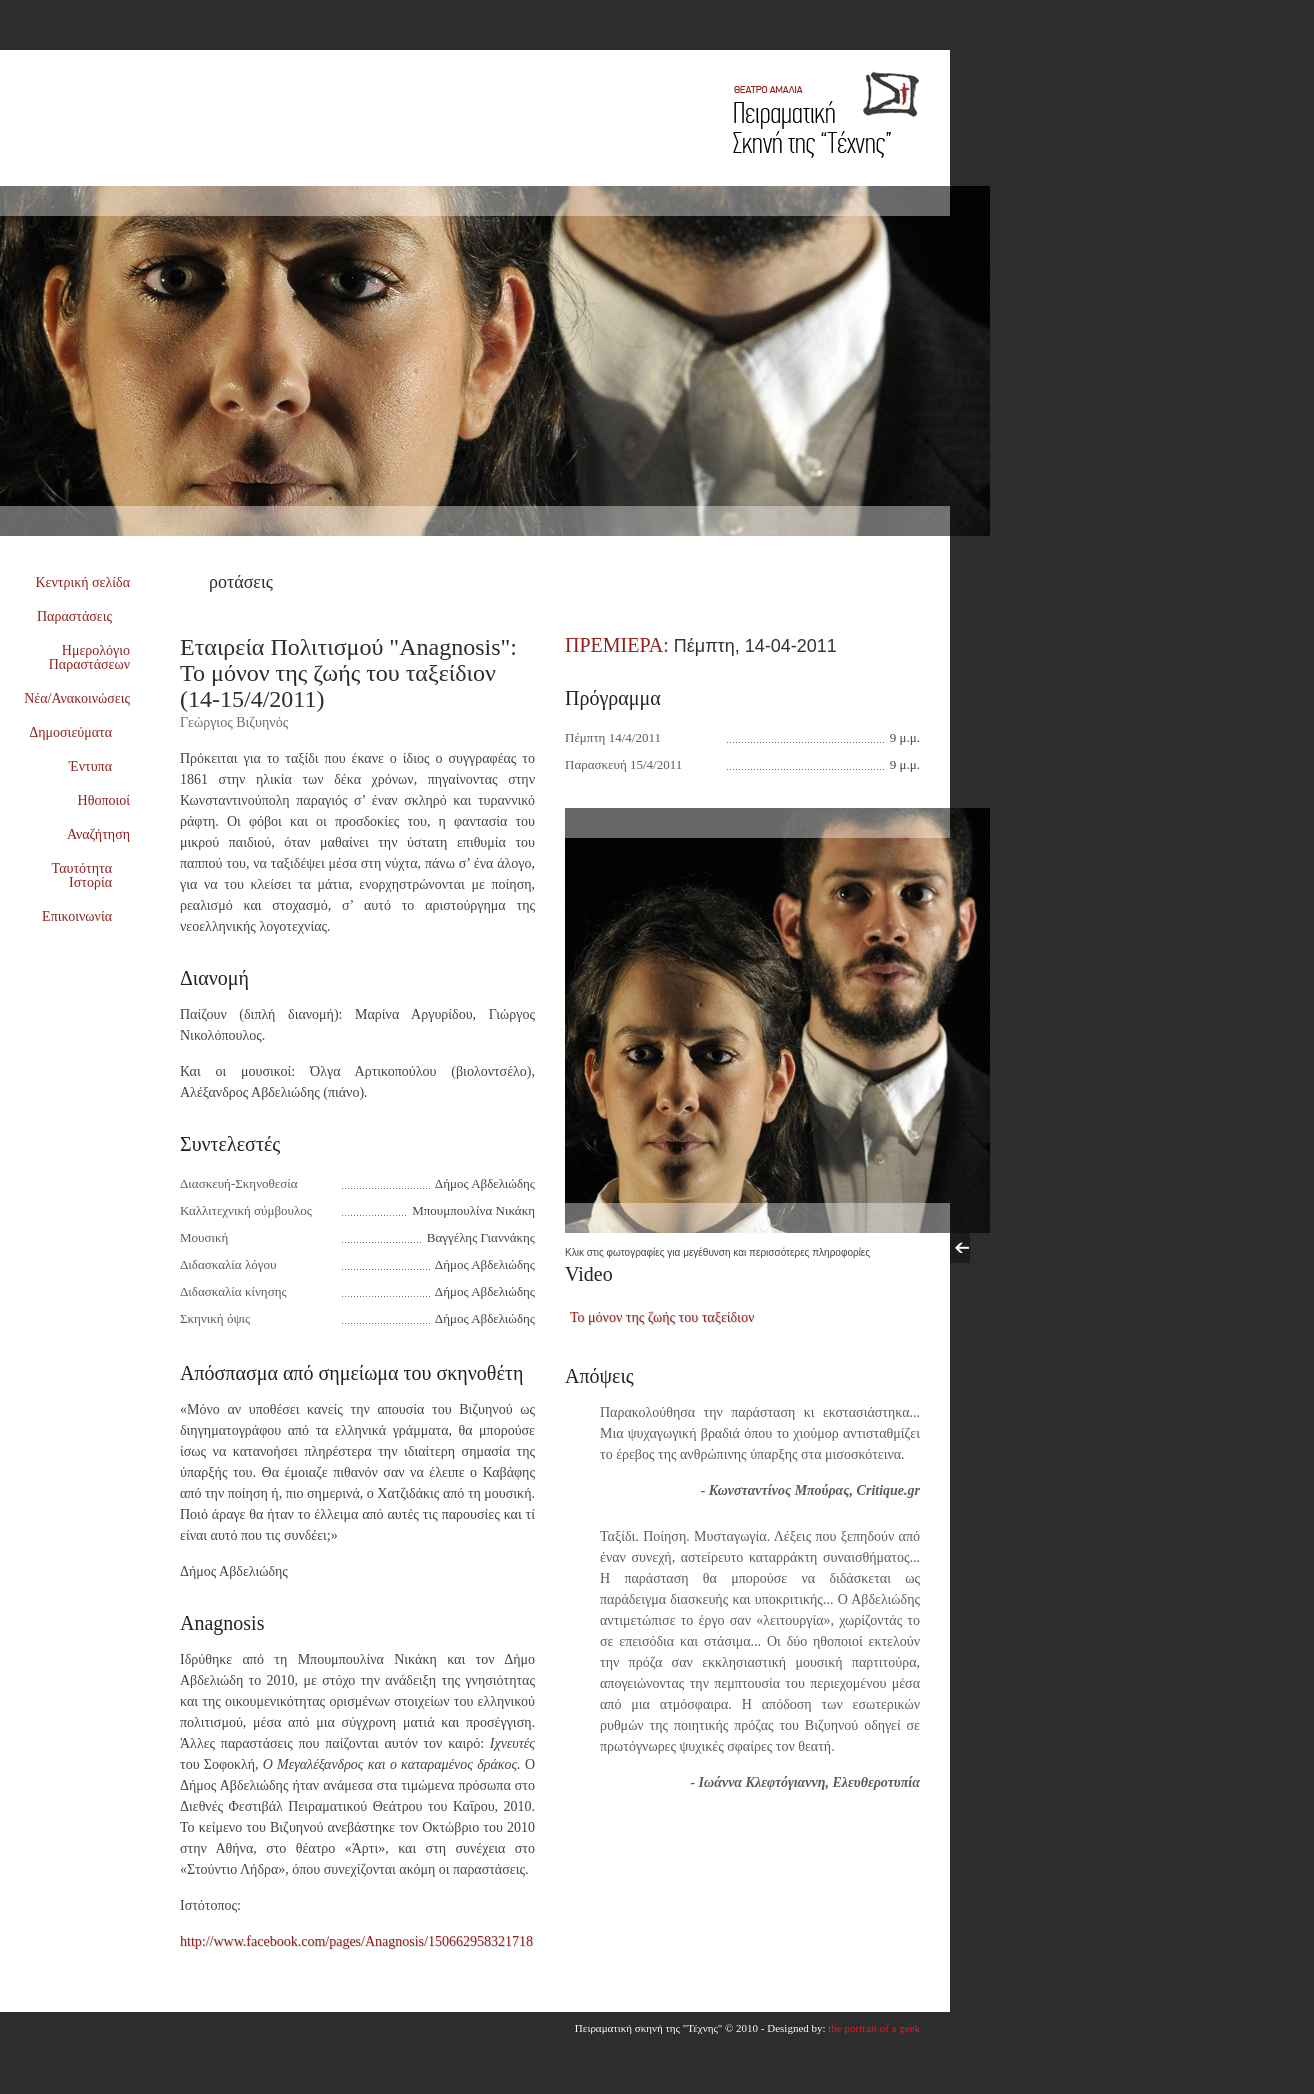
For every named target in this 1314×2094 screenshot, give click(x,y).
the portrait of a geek (874, 2028)
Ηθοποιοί (104, 800)
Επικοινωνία (85, 916)
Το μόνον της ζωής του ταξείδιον (662, 1317)
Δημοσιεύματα (79, 732)
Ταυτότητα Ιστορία (91, 875)
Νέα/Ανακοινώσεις (77, 698)
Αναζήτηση (98, 834)
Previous (960, 1248)
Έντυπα (99, 766)
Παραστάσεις (83, 616)
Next (980, 1248)
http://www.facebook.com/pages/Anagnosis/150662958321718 (356, 1941)
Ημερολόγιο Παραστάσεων (89, 657)
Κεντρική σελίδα (83, 582)
